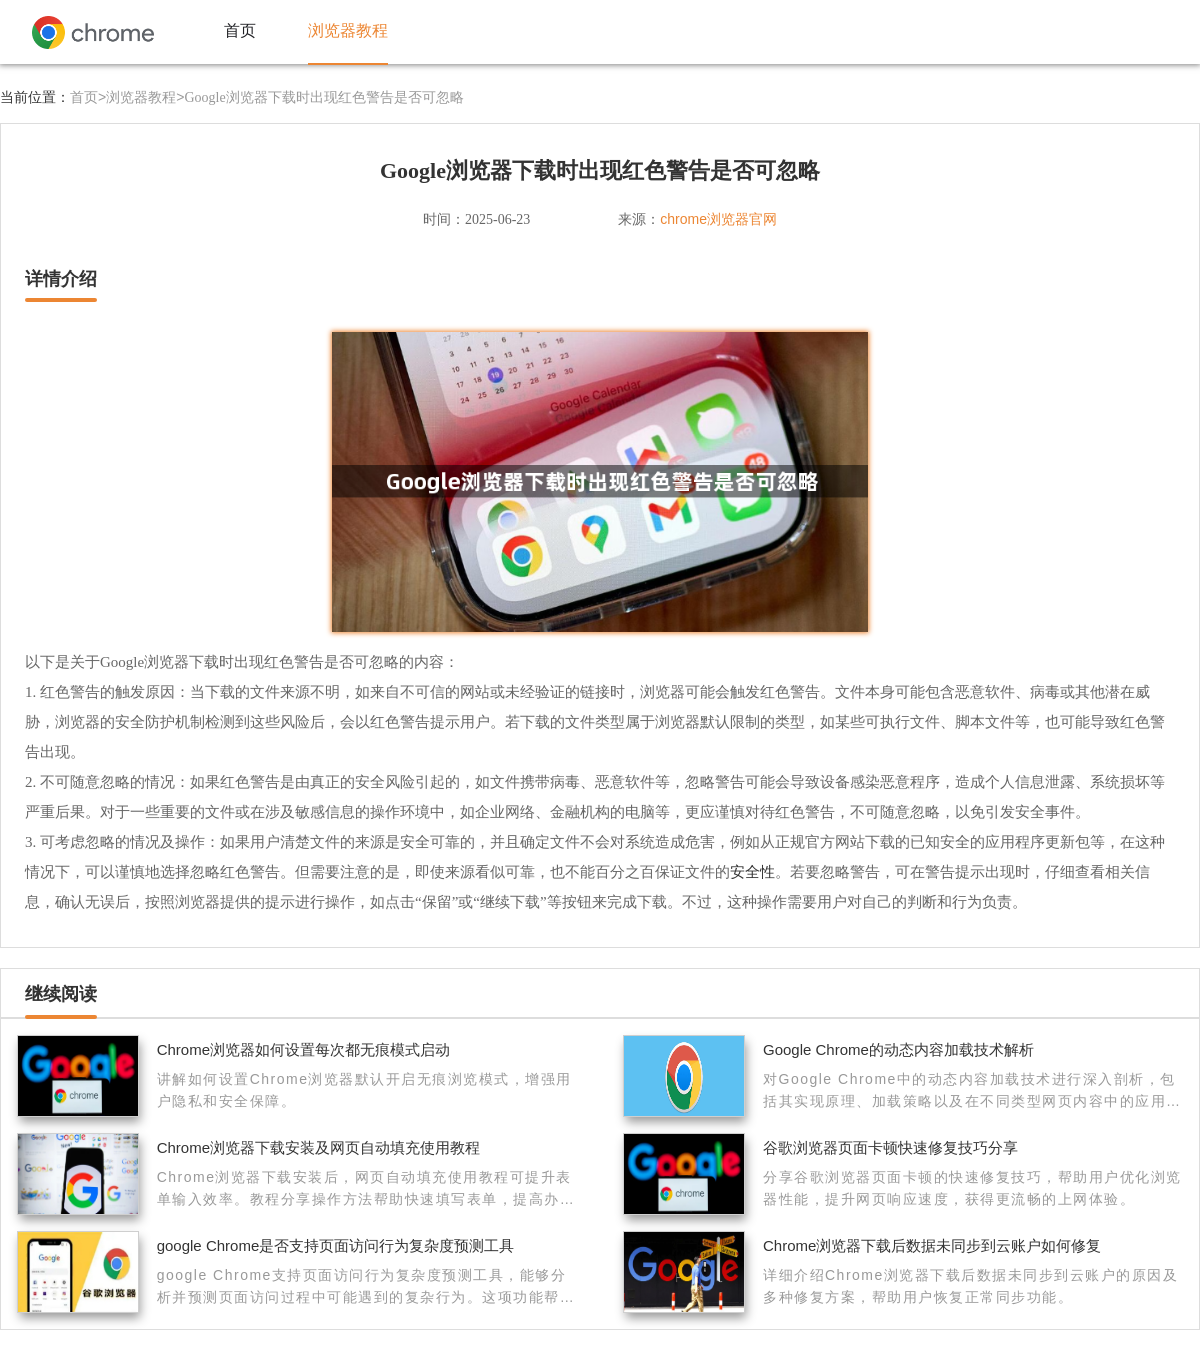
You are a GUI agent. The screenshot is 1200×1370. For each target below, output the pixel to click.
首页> (88, 97)
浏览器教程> (145, 97)
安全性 (752, 871)
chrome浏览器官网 (718, 219)
